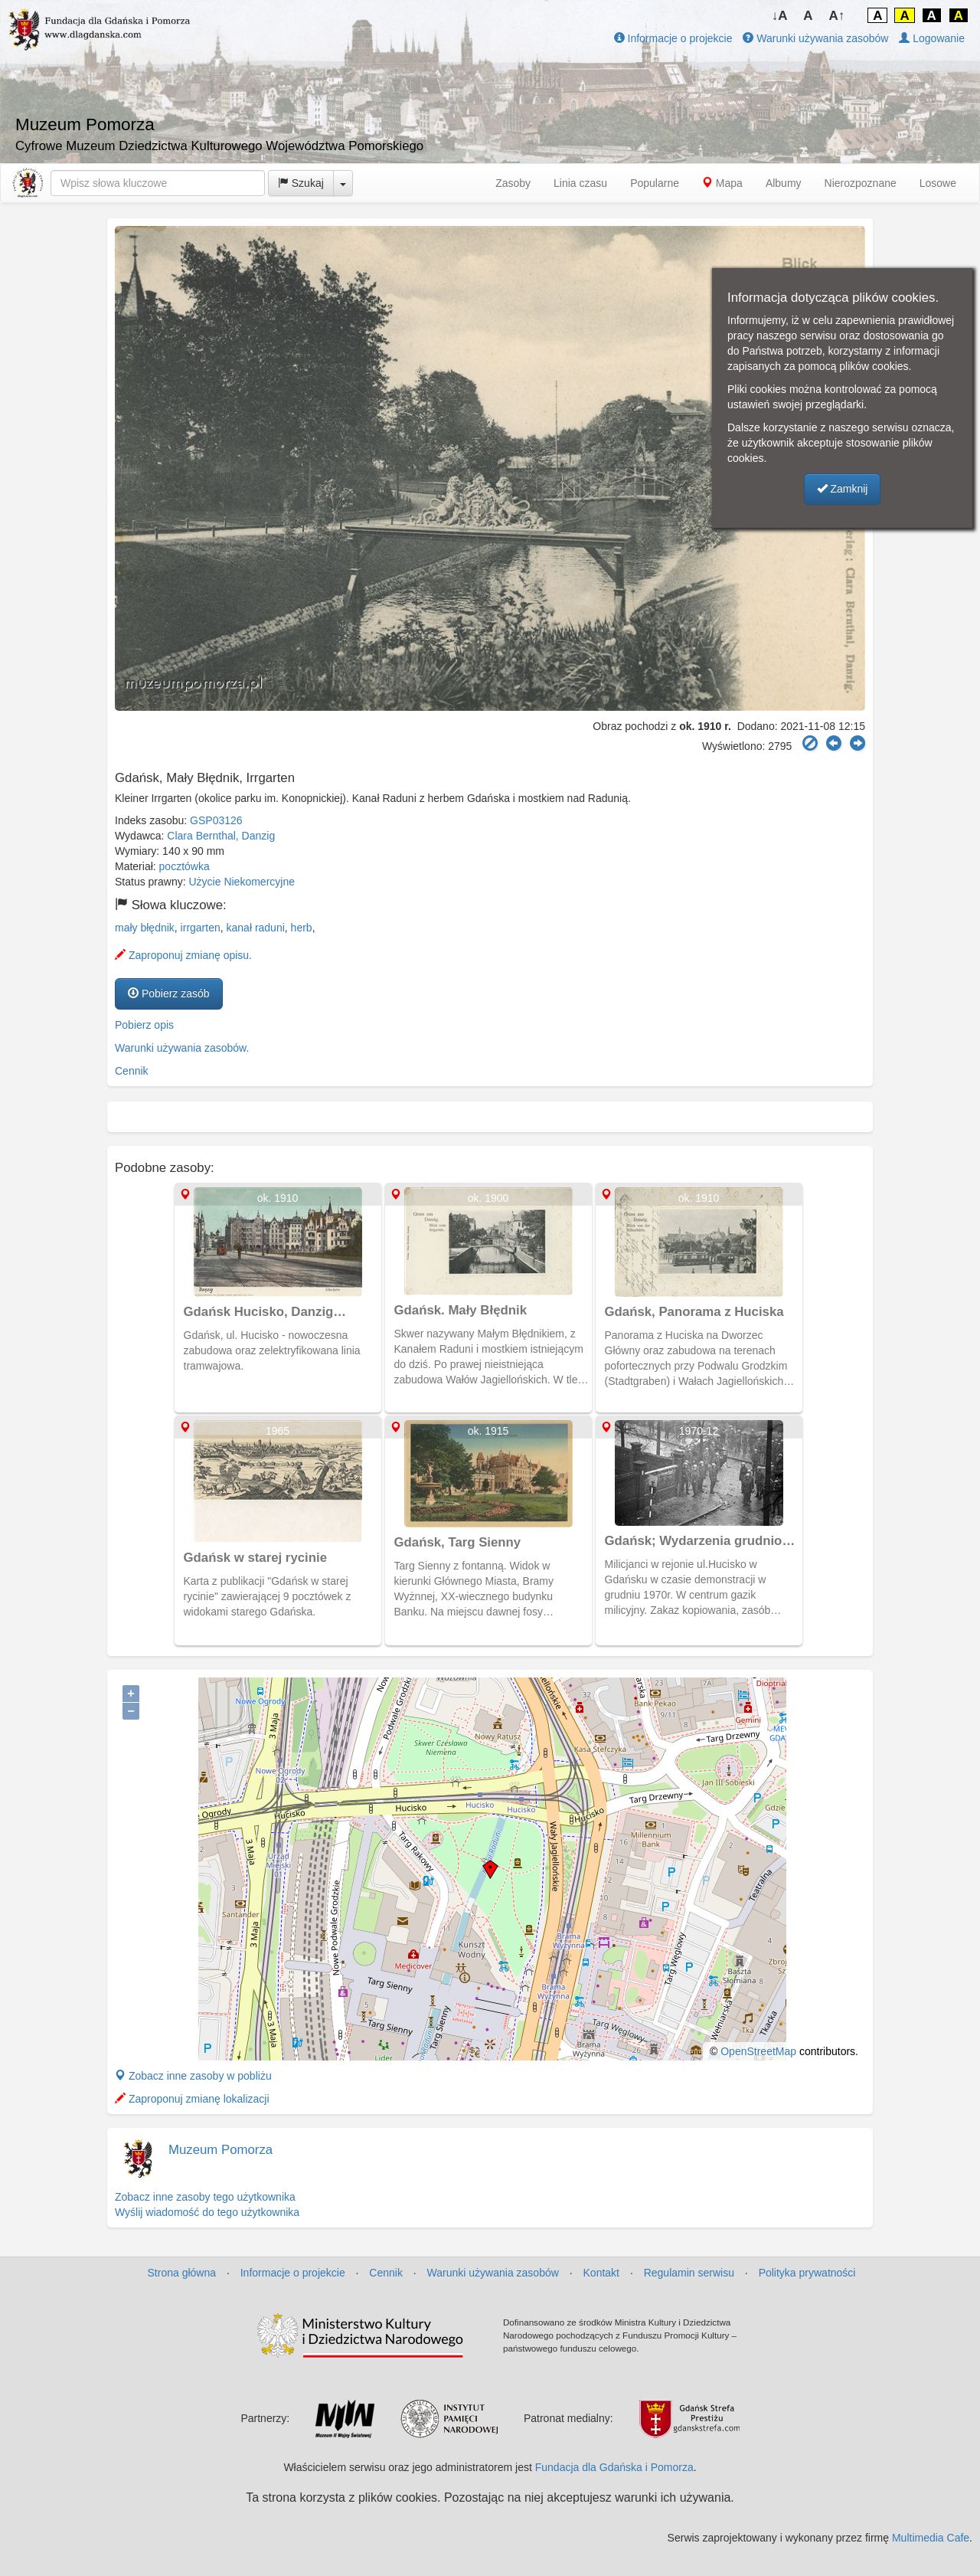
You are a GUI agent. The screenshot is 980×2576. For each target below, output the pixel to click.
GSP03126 (216, 820)
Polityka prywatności (807, 2273)
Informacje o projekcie (673, 38)
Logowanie (932, 38)
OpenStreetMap (758, 2051)
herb (301, 927)
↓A (780, 15)
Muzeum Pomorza (220, 2149)
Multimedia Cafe (930, 2538)
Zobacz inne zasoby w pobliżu (193, 2076)
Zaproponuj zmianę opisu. (183, 955)
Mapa (722, 183)
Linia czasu (580, 183)
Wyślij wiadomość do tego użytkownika (207, 2212)
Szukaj (301, 183)
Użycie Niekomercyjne (242, 882)
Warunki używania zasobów (815, 38)
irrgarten (200, 927)
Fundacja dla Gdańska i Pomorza (614, 2467)
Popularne (654, 183)
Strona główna (182, 2273)
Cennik (132, 1071)
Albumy (784, 183)
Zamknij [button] (842, 489)
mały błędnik (145, 927)
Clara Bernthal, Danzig (221, 836)
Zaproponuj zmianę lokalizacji (192, 2099)
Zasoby (513, 183)
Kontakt (601, 2273)
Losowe (938, 183)
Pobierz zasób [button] (169, 993)
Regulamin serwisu (689, 2273)
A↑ (837, 15)
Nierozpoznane (861, 183)
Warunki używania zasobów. (182, 1048)
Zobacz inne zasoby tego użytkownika (205, 2197)
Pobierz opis (144, 1025)
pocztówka (184, 866)
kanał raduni (256, 927)
